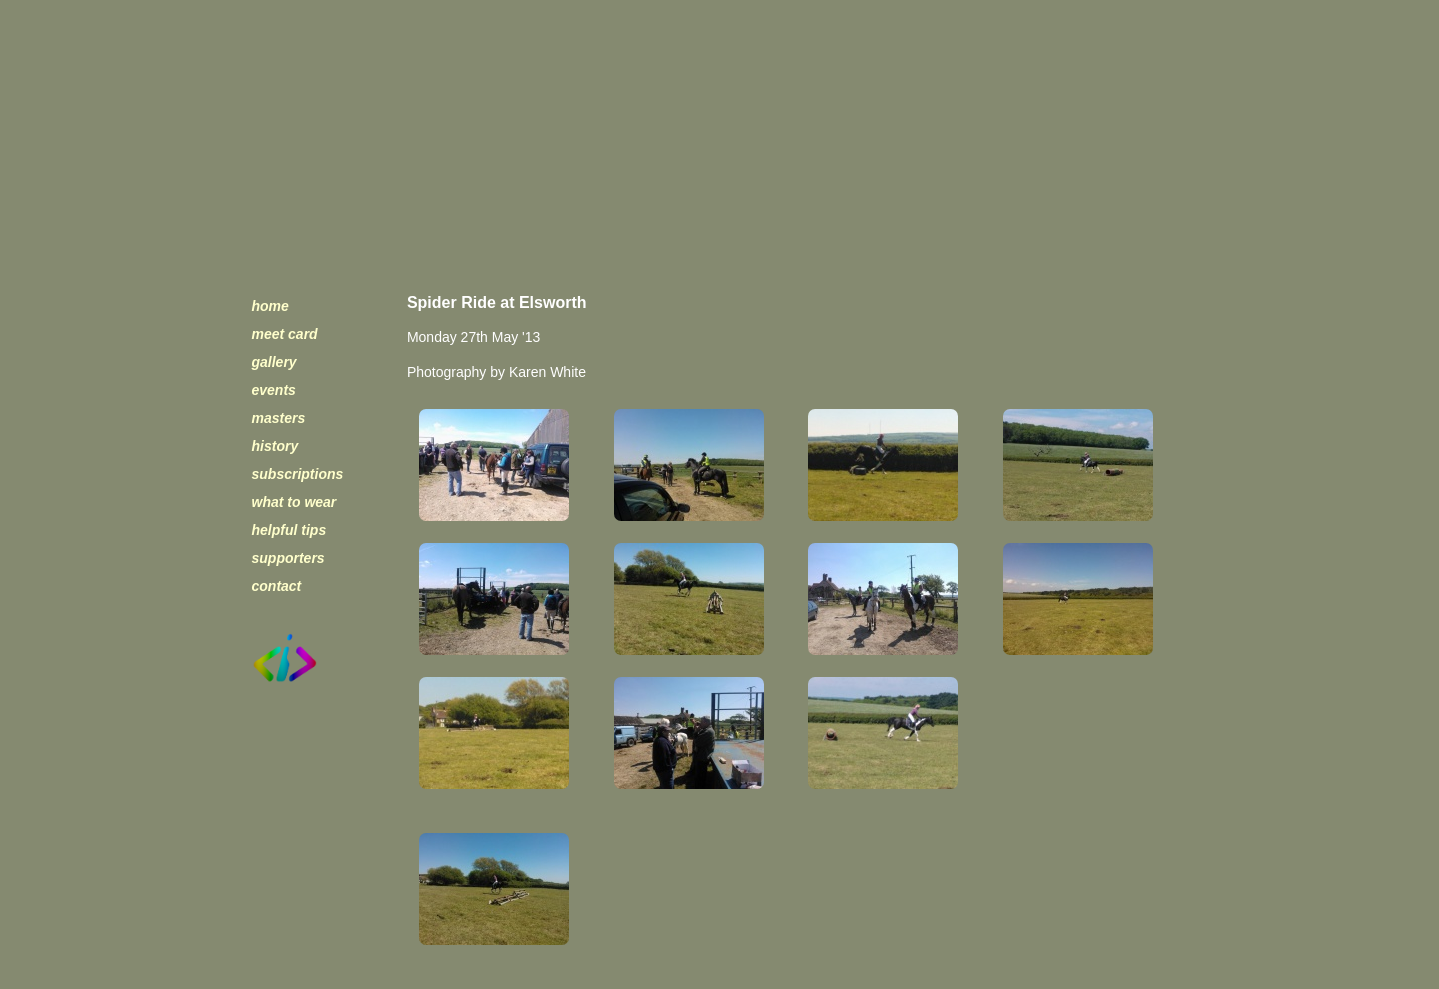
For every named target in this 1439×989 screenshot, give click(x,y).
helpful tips (289, 530)
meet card (285, 334)
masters (279, 418)
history (275, 446)
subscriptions (298, 474)
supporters (288, 558)
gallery (274, 362)
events (274, 390)
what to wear (294, 502)
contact (277, 586)
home (270, 306)
